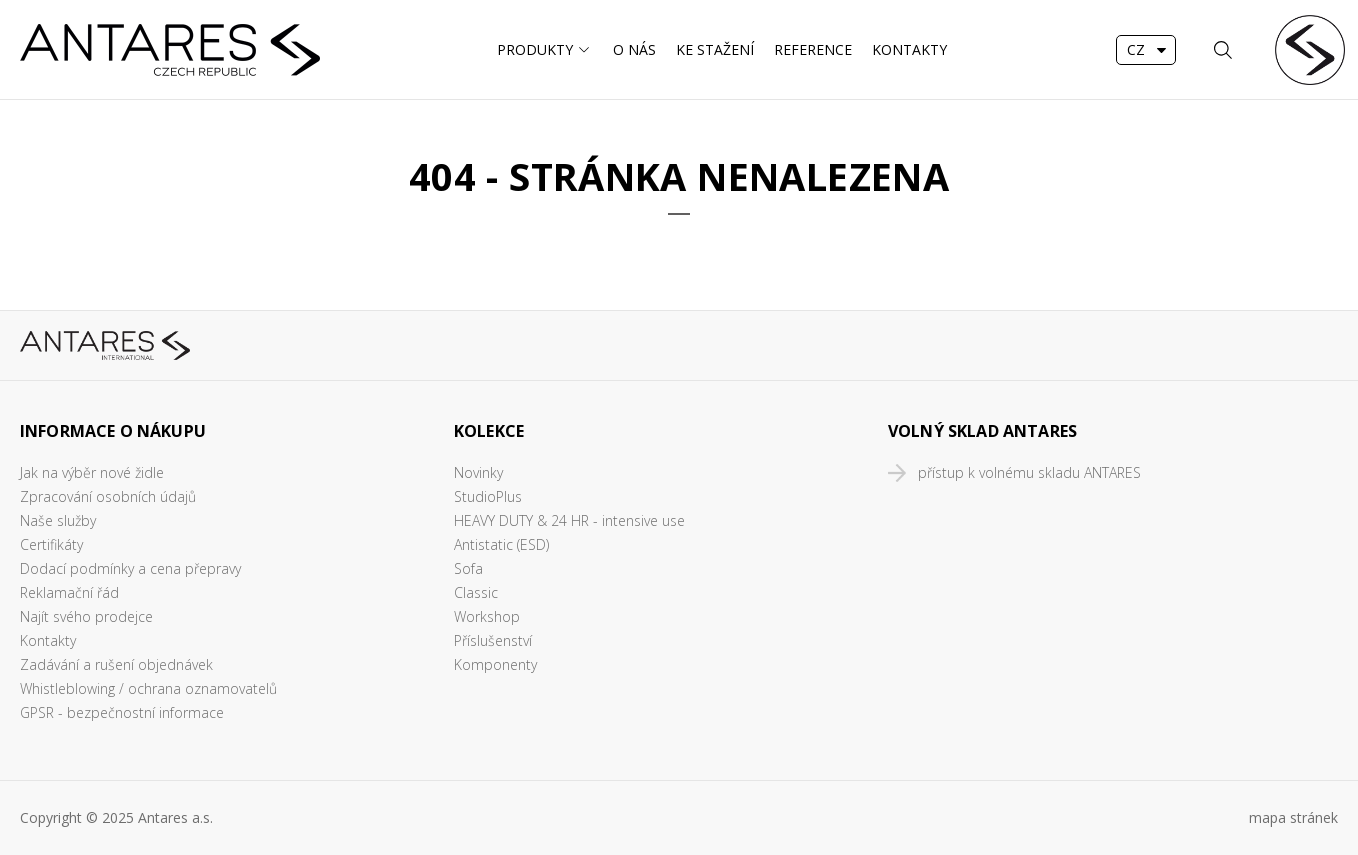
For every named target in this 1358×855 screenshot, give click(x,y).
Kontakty (909, 49)
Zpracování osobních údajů (108, 496)
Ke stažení (715, 49)
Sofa (468, 568)
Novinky (478, 472)
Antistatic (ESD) (501, 544)
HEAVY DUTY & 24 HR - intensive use (569, 520)
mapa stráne (1290, 817)
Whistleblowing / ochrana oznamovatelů (148, 688)
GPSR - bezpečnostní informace (122, 712)
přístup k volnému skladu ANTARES (1029, 472)
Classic (476, 592)
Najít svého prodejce (86, 616)
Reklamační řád (69, 592)
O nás (634, 49)
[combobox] (1146, 50)
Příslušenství (493, 640)
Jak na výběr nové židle (92, 472)
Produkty (535, 49)
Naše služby (58, 520)
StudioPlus (488, 496)
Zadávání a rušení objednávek (116, 664)
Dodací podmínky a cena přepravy (130, 568)
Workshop (487, 616)
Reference (813, 49)
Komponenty (495, 664)
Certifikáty (51, 544)
